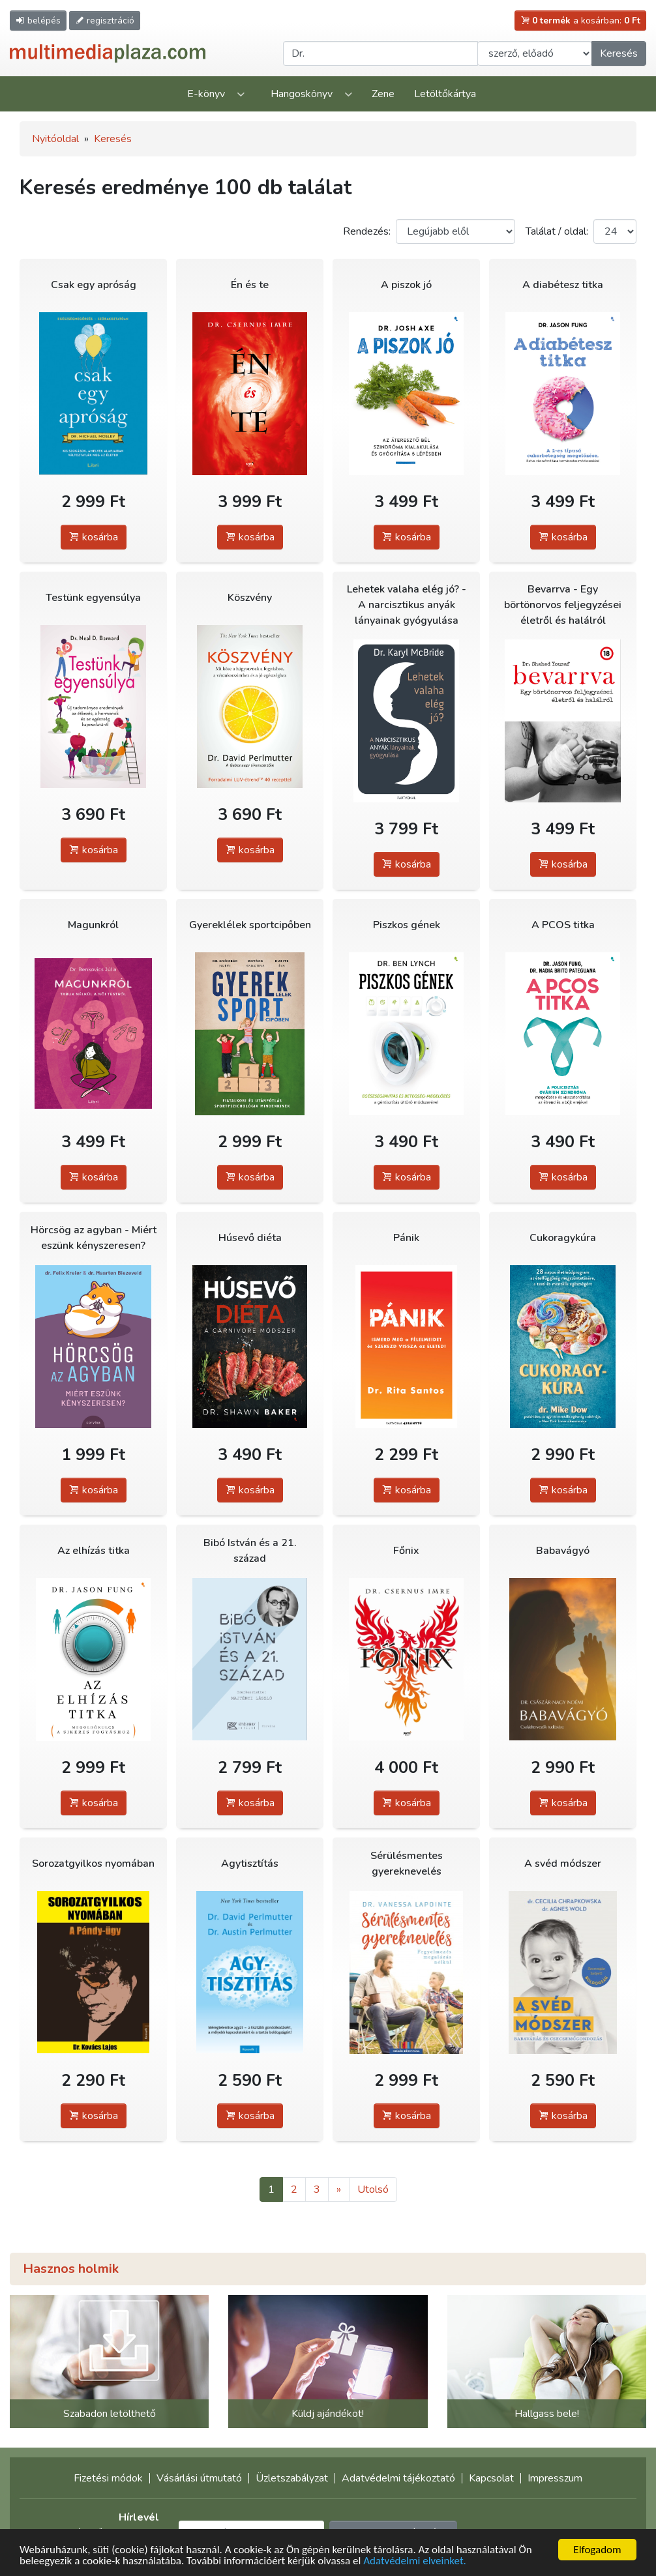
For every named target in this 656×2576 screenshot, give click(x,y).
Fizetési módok (108, 2478)
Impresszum (555, 2478)
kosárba (93, 537)
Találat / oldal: (557, 231)
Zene (383, 94)
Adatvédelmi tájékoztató (398, 2478)
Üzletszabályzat (292, 2478)
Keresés (619, 53)
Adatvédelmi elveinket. (414, 2561)
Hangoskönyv (302, 94)
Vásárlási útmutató (199, 2478)
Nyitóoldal (55, 139)
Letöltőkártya (445, 94)
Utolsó (373, 2189)
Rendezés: (367, 231)
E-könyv (206, 94)
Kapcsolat (491, 2478)
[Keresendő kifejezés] (380, 53)
